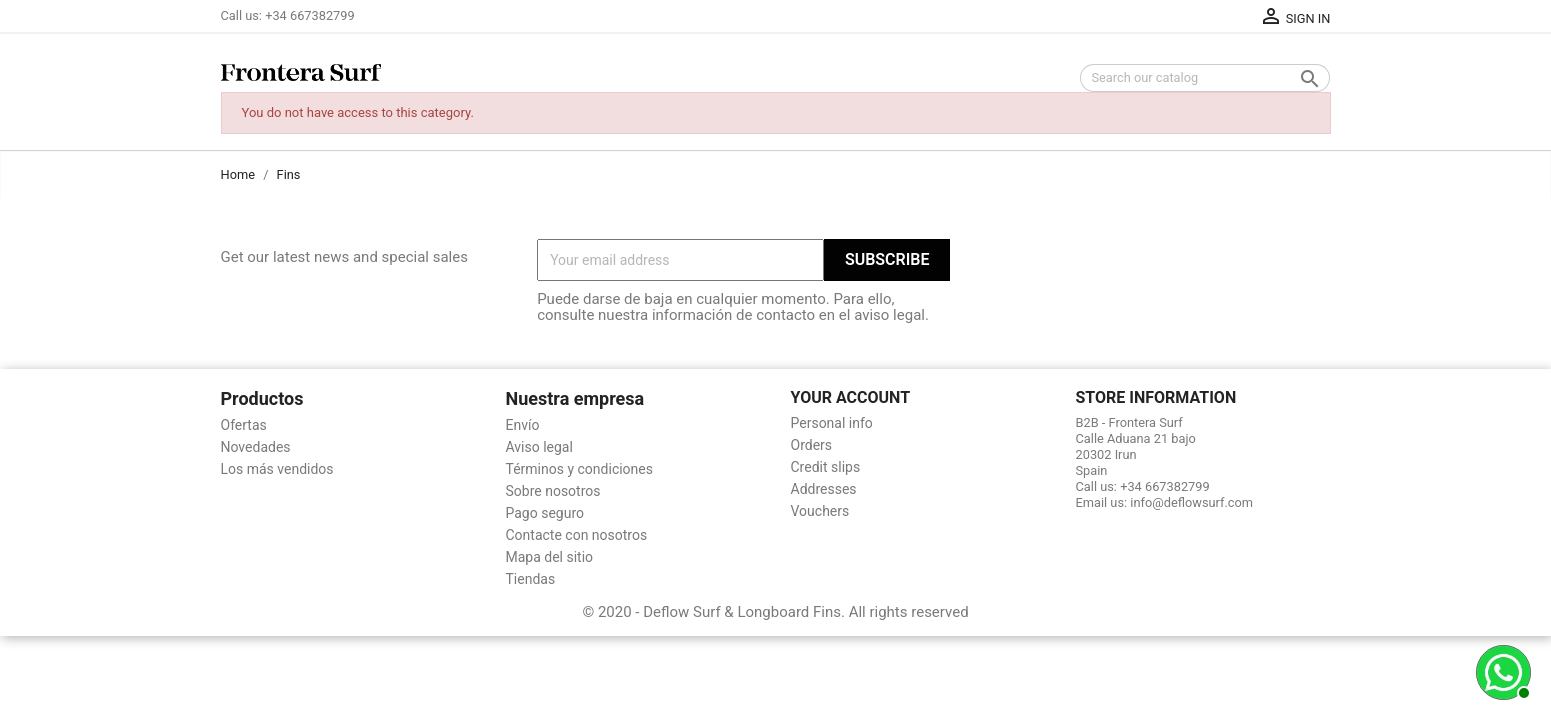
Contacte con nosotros (577, 535)
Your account (851, 397)
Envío (523, 425)
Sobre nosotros (553, 491)
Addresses (824, 489)
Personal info (832, 423)
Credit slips (826, 467)
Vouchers (820, 511)
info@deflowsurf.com (1191, 502)
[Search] (1205, 78)
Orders (812, 445)
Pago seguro (545, 513)
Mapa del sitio (550, 557)
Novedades (256, 447)
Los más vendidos (277, 469)
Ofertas (244, 425)
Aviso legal (539, 447)
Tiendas (531, 579)
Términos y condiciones (579, 469)
